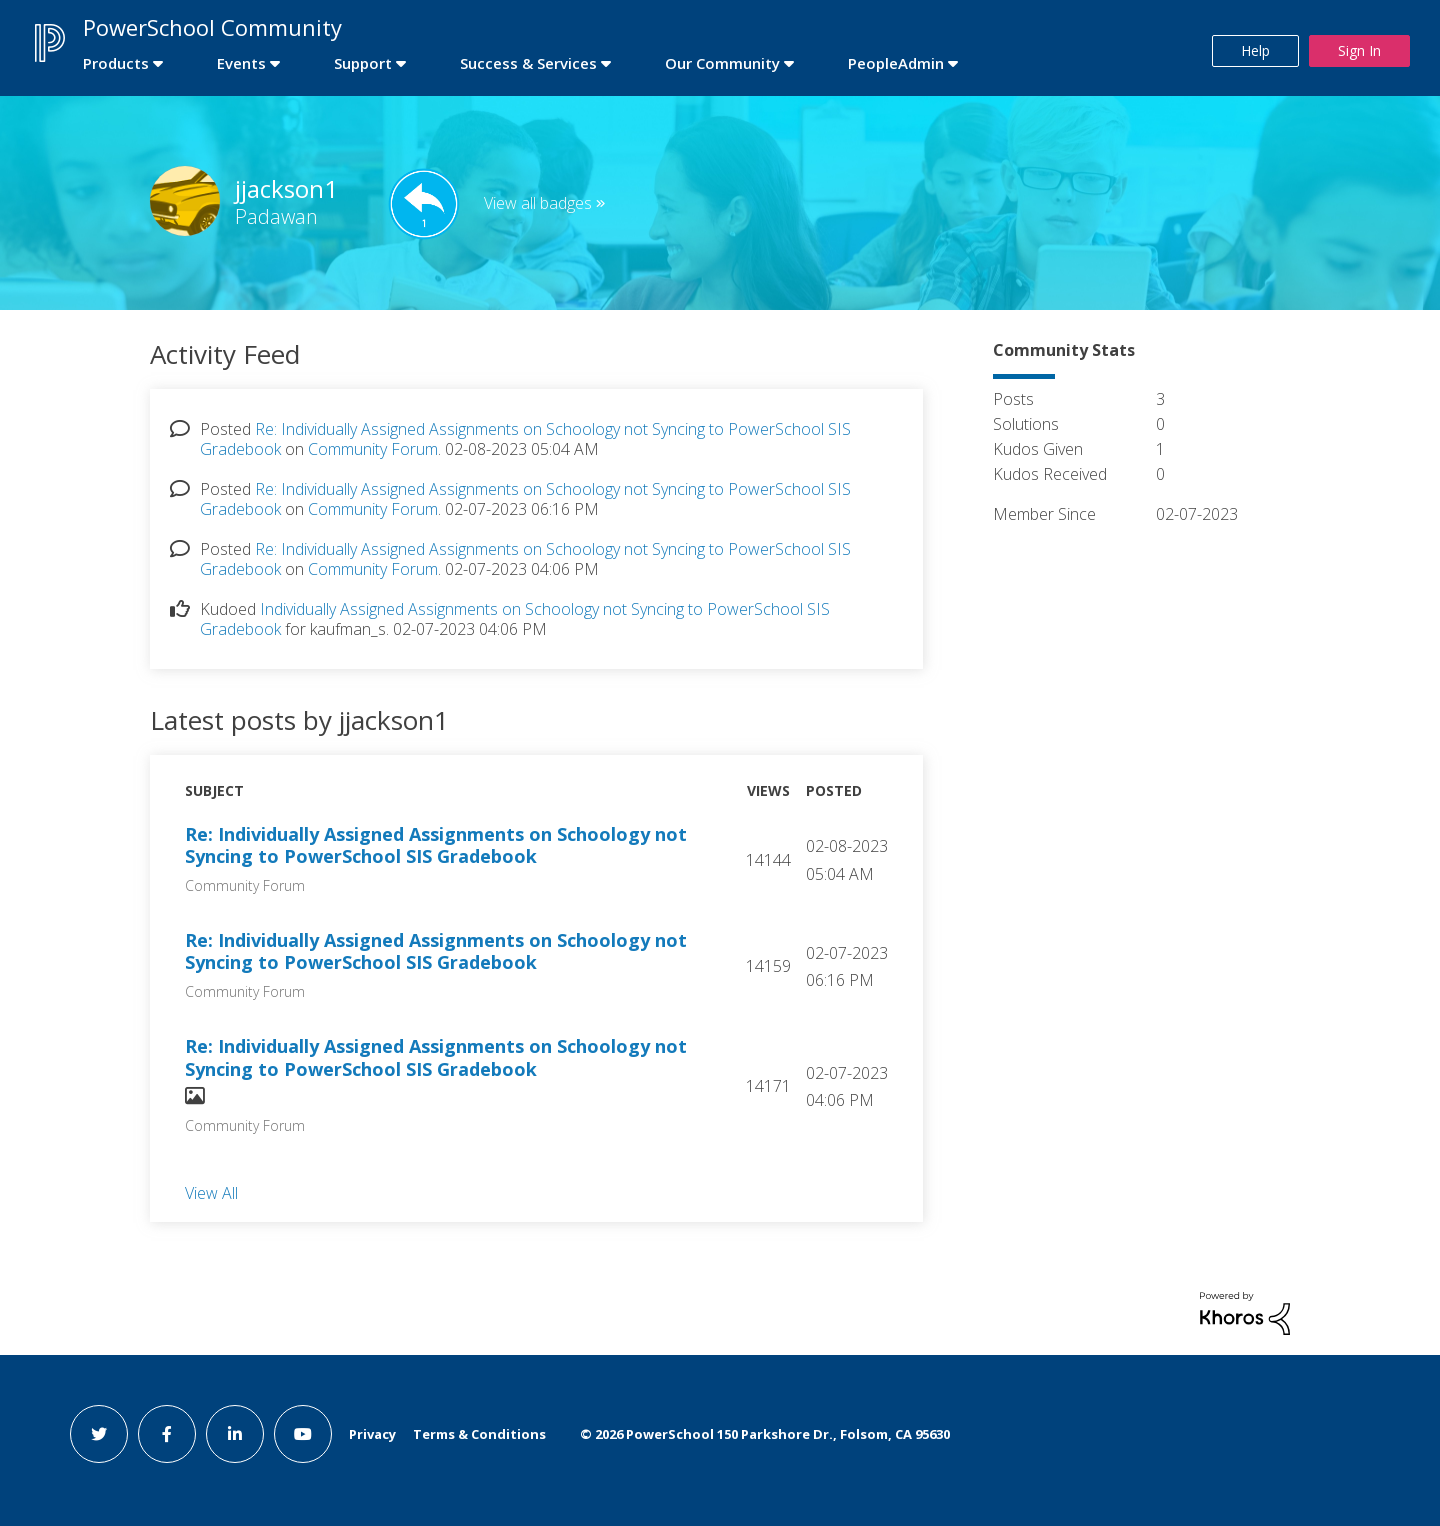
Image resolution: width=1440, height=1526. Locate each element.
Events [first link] (241, 63)
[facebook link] (167, 1434)
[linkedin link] (235, 1434)
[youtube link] (303, 1434)
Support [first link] (363, 63)
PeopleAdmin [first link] (896, 63)
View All (211, 1192)
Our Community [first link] (722, 63)
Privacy (372, 1434)
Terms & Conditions (479, 1434)
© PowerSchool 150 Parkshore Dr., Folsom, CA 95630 (765, 1434)
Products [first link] (116, 63)
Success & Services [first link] (528, 63)
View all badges (538, 203)
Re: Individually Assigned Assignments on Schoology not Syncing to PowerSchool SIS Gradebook (436, 845)
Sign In (1359, 50)
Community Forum (373, 449)
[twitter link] (99, 1434)
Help (1255, 50)
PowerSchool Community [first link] (212, 27)
